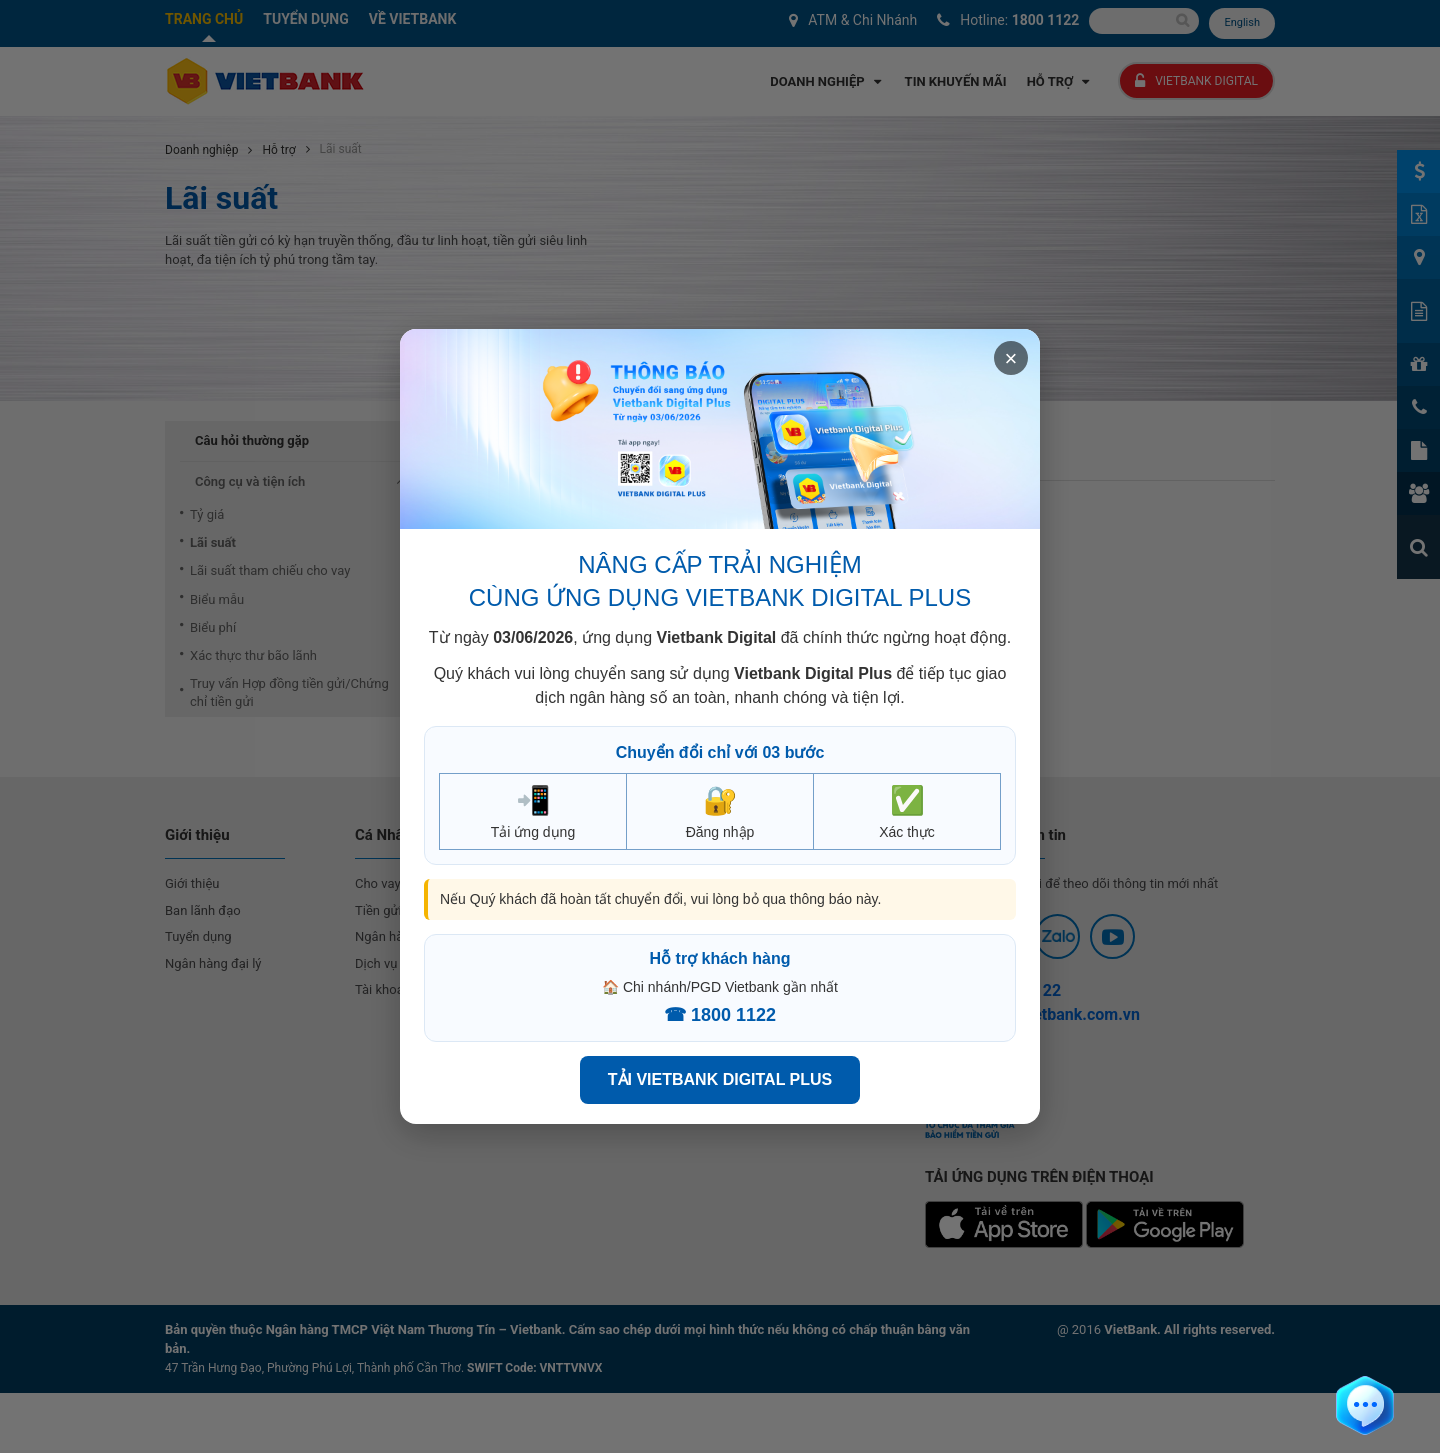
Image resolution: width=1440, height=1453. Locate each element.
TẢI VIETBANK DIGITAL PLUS (720, 1079)
